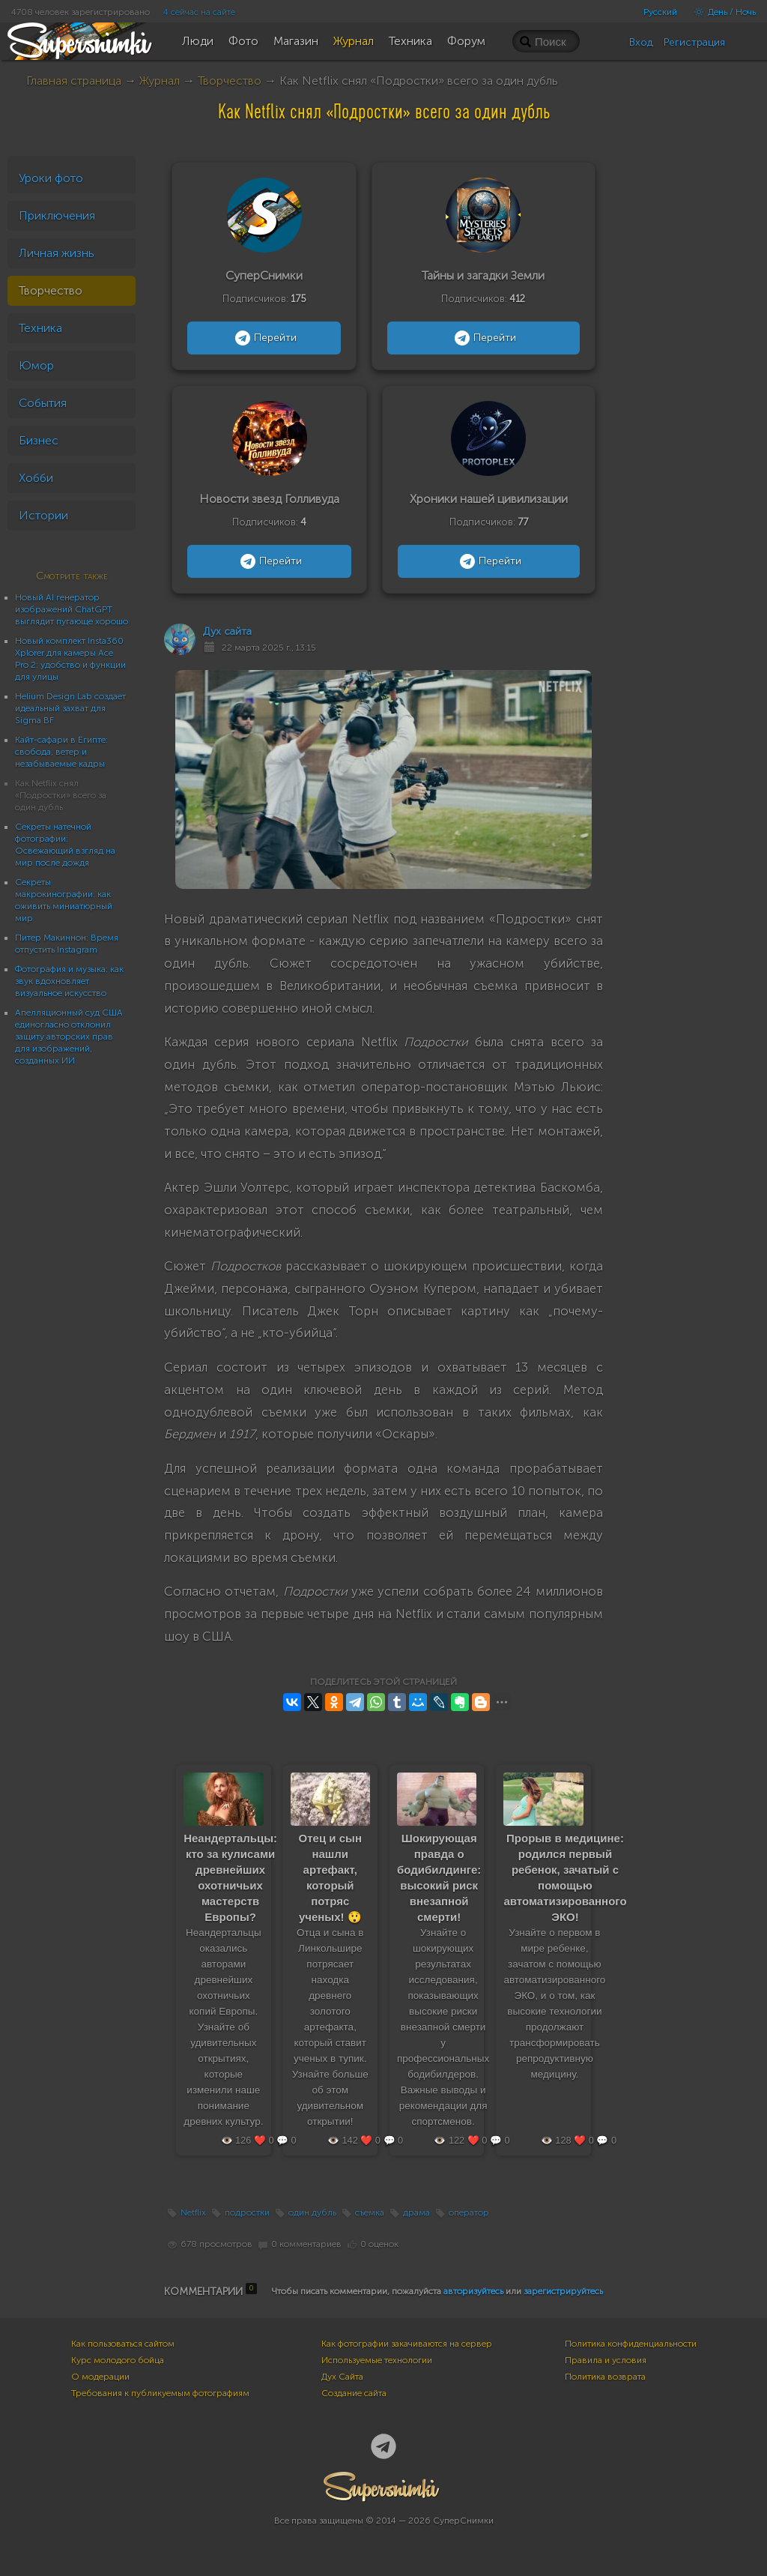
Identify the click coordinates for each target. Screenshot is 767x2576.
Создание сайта (353, 2393)
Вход (641, 42)
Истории (43, 515)
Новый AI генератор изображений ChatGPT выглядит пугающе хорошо (71, 609)
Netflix (193, 2212)
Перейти (264, 338)
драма (416, 2212)
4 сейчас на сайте (199, 12)
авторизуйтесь (473, 2291)
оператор (469, 2212)
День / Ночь (721, 12)
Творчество (229, 80)
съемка (369, 2212)
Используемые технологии (376, 2360)
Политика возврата (605, 2376)
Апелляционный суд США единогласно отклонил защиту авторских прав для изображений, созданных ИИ (69, 1036)
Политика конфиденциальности (631, 2343)
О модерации (100, 2376)
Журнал (159, 80)
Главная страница (73, 80)
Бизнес (38, 440)
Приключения (57, 215)
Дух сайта (227, 631)
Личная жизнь (56, 253)
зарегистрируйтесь (563, 2291)
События (43, 403)
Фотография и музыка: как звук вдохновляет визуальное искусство (69, 981)
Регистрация (694, 42)
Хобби (36, 478)
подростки (247, 2212)
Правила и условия (605, 2360)
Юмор (36, 365)
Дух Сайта (342, 2376)
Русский (660, 12)
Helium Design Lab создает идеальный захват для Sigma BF (70, 708)
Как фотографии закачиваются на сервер (406, 2343)
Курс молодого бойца (117, 2360)
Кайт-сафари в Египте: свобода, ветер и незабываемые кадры (61, 752)
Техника (40, 328)
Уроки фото (51, 178)
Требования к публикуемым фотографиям (160, 2393)
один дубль (312, 2212)
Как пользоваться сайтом (123, 2343)
